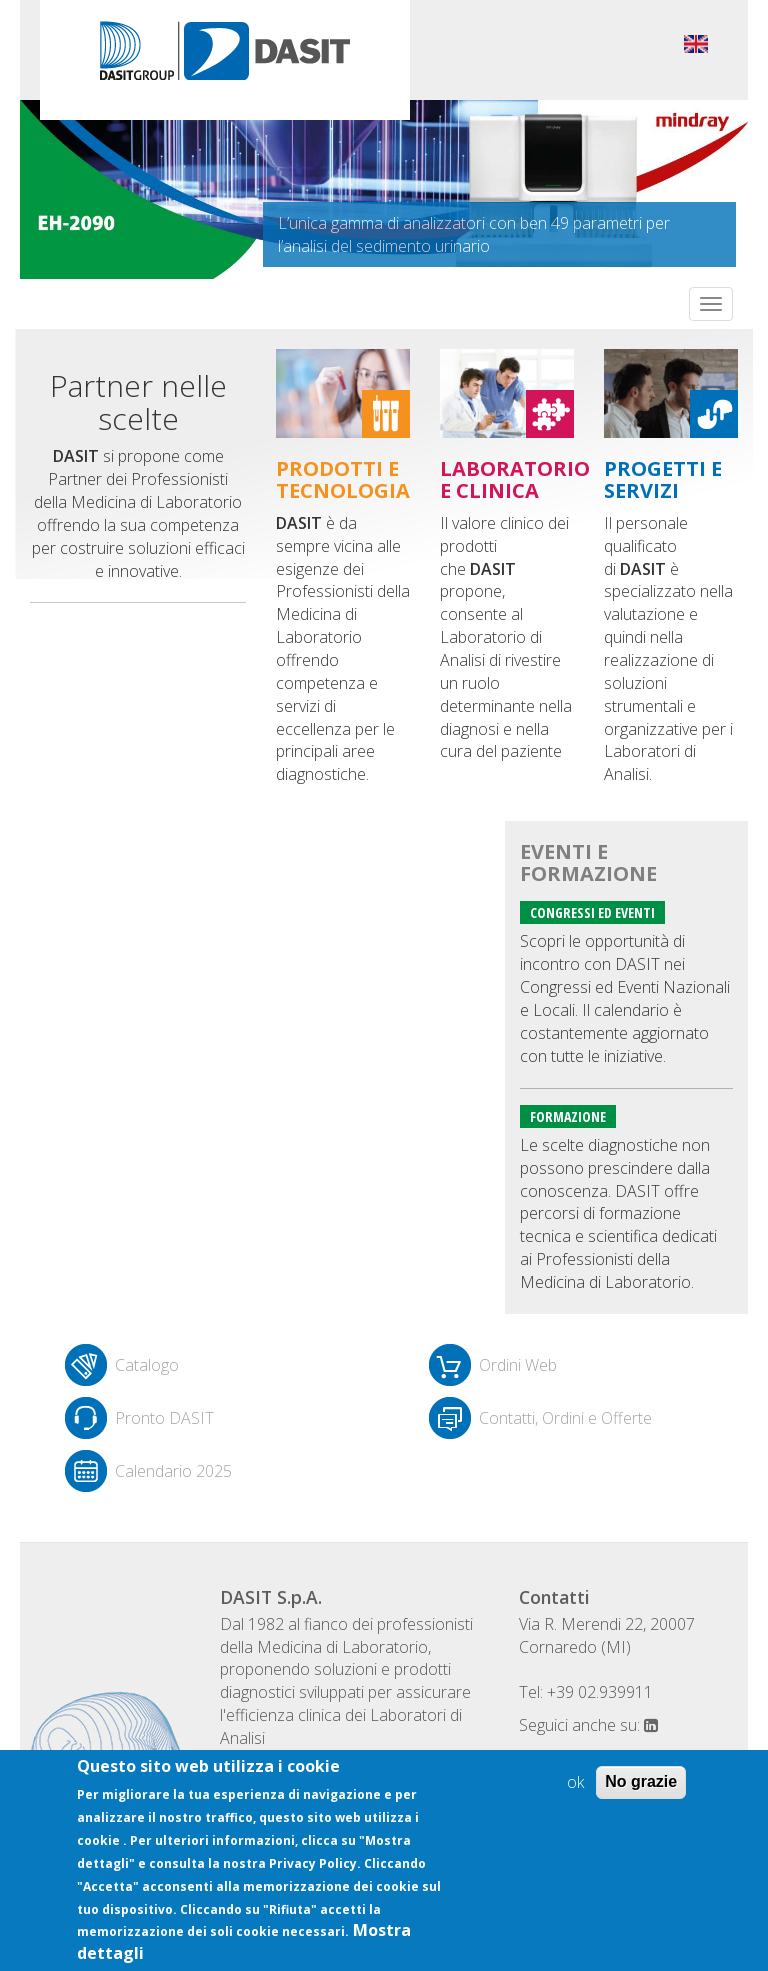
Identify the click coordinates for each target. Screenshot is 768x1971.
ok (575, 1782)
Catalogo (147, 1365)
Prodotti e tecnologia (343, 479)
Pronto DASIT (164, 1418)
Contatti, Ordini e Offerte (565, 1418)
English (696, 44)
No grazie (641, 1781)
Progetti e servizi (663, 479)
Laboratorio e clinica (515, 479)
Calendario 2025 (173, 1471)
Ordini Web (518, 1365)
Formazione (568, 1116)
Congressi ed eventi (592, 912)
